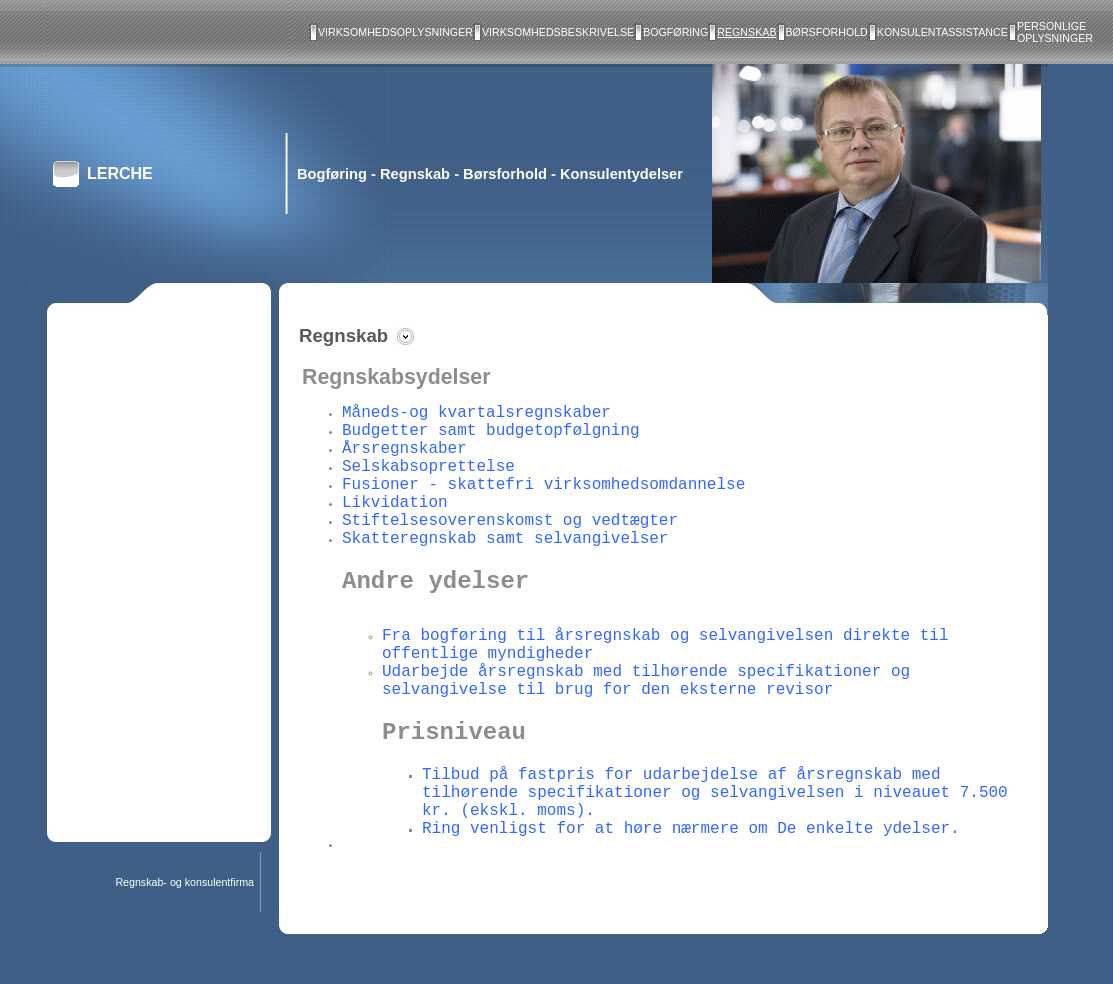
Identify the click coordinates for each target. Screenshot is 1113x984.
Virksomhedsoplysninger (395, 32)
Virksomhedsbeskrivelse (558, 32)
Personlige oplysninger (1055, 32)
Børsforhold (827, 32)
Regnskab (746, 32)
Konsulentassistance (942, 32)
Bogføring (675, 32)
